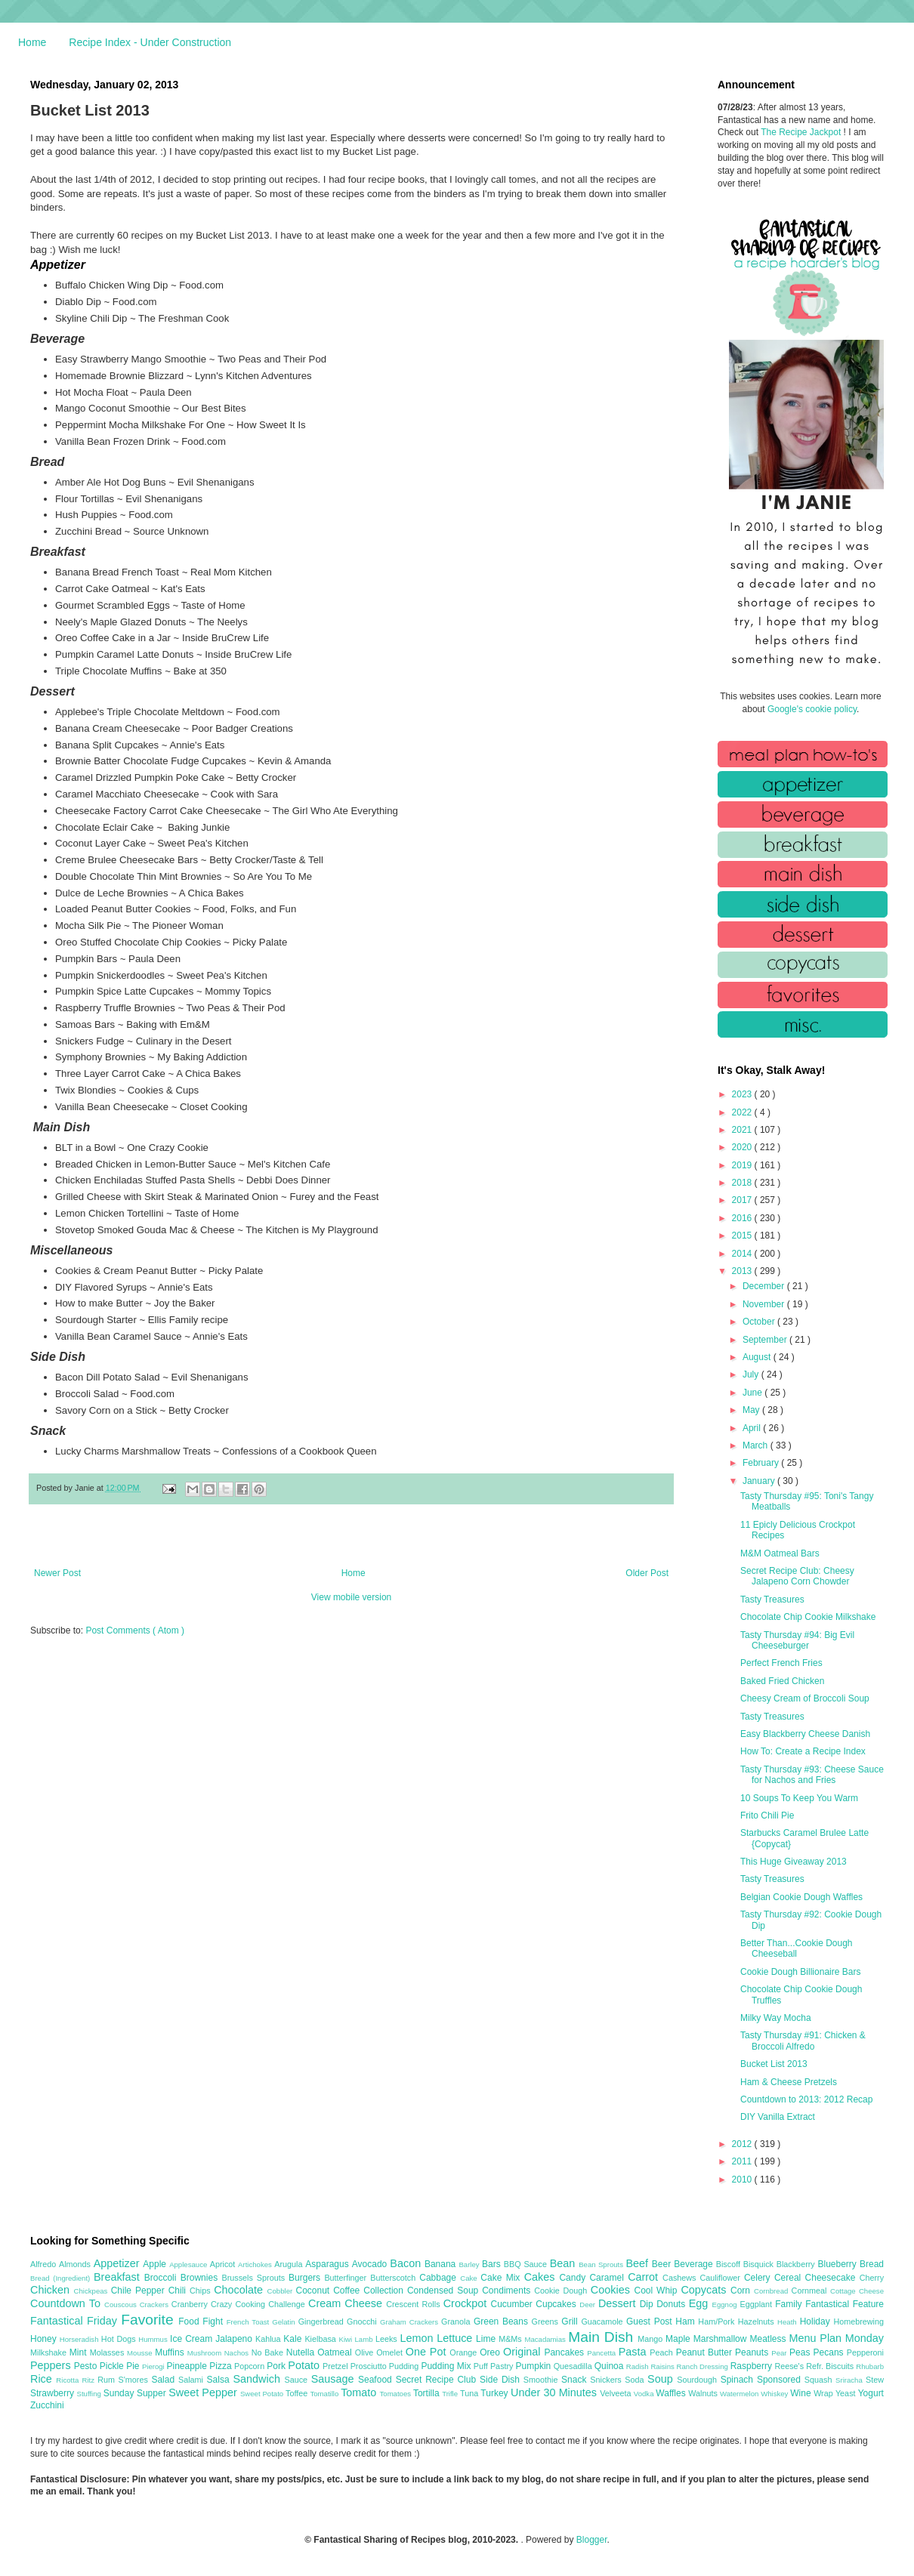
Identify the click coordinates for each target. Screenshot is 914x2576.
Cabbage (439, 2277)
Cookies (613, 2290)
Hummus (154, 2339)
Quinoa (610, 2366)
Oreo (491, 2352)
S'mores (135, 2379)
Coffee (348, 2290)
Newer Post (57, 1573)
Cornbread (773, 2291)
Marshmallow (721, 2339)
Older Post (647, 1573)
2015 (743, 1235)
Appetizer (119, 2263)
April (753, 1428)
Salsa (220, 2379)
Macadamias (546, 2339)
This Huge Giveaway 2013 (793, 1861)
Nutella (302, 2352)
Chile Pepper (139, 2290)
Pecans (830, 2352)
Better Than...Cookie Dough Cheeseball (796, 1948)
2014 (743, 1253)
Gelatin (285, 2322)
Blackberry (797, 2264)
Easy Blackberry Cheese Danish (805, 1734)
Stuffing (90, 2393)
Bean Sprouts (602, 2264)
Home (32, 42)
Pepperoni (865, 2352)
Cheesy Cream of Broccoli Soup (804, 1698)
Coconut (314, 2290)
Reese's (790, 2366)
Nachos (238, 2353)
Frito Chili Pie (767, 1815)
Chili (179, 2290)
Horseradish (80, 2339)
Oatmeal (336, 2352)
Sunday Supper (135, 2393)
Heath (788, 2322)
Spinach (739, 2379)
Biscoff (729, 2264)
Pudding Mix (447, 2366)
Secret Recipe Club (438, 2379)
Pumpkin (535, 2366)
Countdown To (67, 2303)
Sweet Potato (263, 2393)
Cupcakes (557, 2304)
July (752, 1374)
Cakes (542, 2277)
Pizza (221, 2366)
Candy (574, 2277)
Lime (487, 2339)
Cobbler (281, 2291)
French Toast (250, 2322)
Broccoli (162, 2277)
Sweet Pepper (204, 2392)
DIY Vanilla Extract (777, 2117)
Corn (742, 2290)
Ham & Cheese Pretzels (788, 2082)
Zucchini (47, 2405)
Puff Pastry (495, 2366)
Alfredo (44, 2264)
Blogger (591, 2539)
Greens (547, 2321)
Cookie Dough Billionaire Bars (800, 1972)
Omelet (391, 2352)
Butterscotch (394, 2277)
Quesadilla (574, 2366)
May (752, 1410)
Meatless (769, 2339)
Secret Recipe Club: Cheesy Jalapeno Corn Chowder (797, 1576)
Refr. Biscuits (831, 2366)
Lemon (418, 2338)
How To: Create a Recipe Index (803, 1751)
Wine (802, 2393)
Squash (819, 2379)
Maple (679, 2339)
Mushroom (205, 2353)
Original (523, 2352)
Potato (305, 2365)
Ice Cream (192, 2339)
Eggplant (757, 2304)
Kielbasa (321, 2338)
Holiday (817, 2321)
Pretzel (336, 2366)
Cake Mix (501, 2277)
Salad (164, 2379)
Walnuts (704, 2393)
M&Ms (511, 2338)
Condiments (508, 2290)
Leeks (387, 2338)
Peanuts (753, 2352)
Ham (686, 2321)
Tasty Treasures (772, 1599)
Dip (648, 2304)
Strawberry (53, 2393)
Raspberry (752, 2366)
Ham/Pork (717, 2321)
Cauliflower (722, 2277)
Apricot (224, 2264)
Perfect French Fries (781, 1663)
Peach (662, 2352)
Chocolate (240, 2290)
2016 (743, 1218)
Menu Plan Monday (836, 2338)
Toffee (298, 2393)
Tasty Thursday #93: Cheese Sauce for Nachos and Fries (812, 1774)
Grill (571, 2321)
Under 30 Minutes (555, 2392)
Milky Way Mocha (775, 2018)
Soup (662, 2379)
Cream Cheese (347, 2303)
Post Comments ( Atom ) (134, 1630)
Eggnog (726, 2304)
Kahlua (269, 2338)
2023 (743, 1094)
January (760, 1481)
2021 (743, 1129)
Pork (277, 2366)
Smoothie (542, 2379)
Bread (872, 2264)
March (756, 1445)
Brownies (201, 2277)
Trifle (451, 2393)
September (766, 1339)
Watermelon (740, 2393)
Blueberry (838, 2264)
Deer (588, 2304)
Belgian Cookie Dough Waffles (801, 1897)
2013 (743, 1271)
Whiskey (775, 2393)
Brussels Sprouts (255, 2277)
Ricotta (69, 2380)
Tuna (470, 2393)
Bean (564, 2263)
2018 (743, 1182)
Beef (638, 2263)
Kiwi (347, 2339)
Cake (470, 2278)
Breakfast (119, 2277)
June (753, 1392)
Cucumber (513, 2304)
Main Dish (603, 2337)
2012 (743, 2144)
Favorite (149, 2320)
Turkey (495, 2393)
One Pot (427, 2352)
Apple (156, 2264)
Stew (875, 2379)
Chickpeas (92, 2291)
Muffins (171, 2352)
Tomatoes (396, 2393)
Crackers (155, 2304)
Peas (801, 2352)
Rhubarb (870, 2366)
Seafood (377, 2379)
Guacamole (603, 2321)
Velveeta (617, 2393)
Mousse (141, 2353)
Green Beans (503, 2321)
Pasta (634, 2352)
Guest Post (650, 2321)
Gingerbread (322, 2321)
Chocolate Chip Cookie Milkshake (807, 1617)
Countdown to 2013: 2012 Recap (806, 2099)
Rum (107, 2379)
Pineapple (187, 2366)
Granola (457, 2321)
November (765, 1304)
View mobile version (351, 1597)
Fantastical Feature (844, 2304)
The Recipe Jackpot (802, 132)
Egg (700, 2303)
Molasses (108, 2352)
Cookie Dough (562, 2290)
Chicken (52, 2290)
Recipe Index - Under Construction (150, 42)
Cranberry (191, 2304)
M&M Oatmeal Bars (780, 1553)
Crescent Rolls (414, 2304)
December (765, 1286)
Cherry (872, 2277)
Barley (470, 2264)
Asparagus (328, 2264)
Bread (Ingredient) (62, 2278)
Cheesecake (832, 2277)
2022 (743, 1112)
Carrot (645, 2277)
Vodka (645, 2393)
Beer (663, 2264)
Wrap (824, 2393)
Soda (636, 2379)
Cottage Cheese (857, 2291)
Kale (293, 2339)
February (762, 1463)
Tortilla (427, 2393)
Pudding (405, 2366)
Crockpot (467, 2303)
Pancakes (565, 2352)
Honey (45, 2339)
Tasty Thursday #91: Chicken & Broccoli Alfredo (803, 2040)
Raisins (663, 2366)
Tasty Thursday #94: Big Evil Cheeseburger (797, 1640)
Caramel (608, 2277)
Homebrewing (858, 2321)
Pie (134, 2366)
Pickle (113, 2366)
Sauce (297, 2379)
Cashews (680, 2277)
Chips (202, 2290)
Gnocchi (363, 2321)
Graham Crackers (410, 2322)
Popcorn (250, 2366)
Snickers (607, 2379)
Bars (493, 2264)
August (758, 1357)
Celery (759, 2277)
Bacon (407, 2263)
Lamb (365, 2339)
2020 (743, 1147)
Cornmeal (811, 2290)
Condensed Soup (444, 2290)
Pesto (87, 2366)
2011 (743, 2161)
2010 (743, 2179)
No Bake (269, 2352)
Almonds (76, 2264)
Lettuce (456, 2338)
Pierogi (154, 2366)
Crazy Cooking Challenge (259, 2304)
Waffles (672, 2393)
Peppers (52, 2365)
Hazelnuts (757, 2321)
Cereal (789, 2277)
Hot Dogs (119, 2338)
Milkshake (49, 2352)
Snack (575, 2379)
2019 (743, 1165)
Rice (43, 2379)
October (760, 1321)
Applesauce (189, 2264)
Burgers (306, 2277)
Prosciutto (369, 2366)
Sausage (334, 2379)
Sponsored (780, 2379)
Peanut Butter (705, 2352)
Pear (780, 2353)
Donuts (672, 2304)
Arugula (289, 2264)
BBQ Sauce (527, 2264)
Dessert (619, 2303)
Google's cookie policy (812, 709)
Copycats (705, 2290)
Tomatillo (325, 2393)
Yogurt (871, 2393)
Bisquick (760, 2264)
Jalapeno (235, 2339)
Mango (651, 2338)
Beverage (694, 2264)
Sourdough (698, 2379)
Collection (385, 2290)
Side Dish (501, 2379)
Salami (192, 2379)
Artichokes (256, 2264)
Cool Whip (657, 2290)
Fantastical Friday (75, 2321)
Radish (638, 2366)
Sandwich (258, 2379)
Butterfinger (347, 2277)
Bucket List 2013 (773, 2064)
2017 (743, 1200)
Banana (442, 2264)
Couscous (122, 2304)
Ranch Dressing (703, 2366)
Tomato (360, 2392)
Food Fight (202, 2321)
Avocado (371, 2264)
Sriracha (850, 2380)
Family (790, 2304)
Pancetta (602, 2353)
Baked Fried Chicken (782, 1681)
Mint (79, 2352)
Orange (464, 2352)
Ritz (89, 2380)
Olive (365, 2352)
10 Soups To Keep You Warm (799, 1798)
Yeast (846, 2393)
